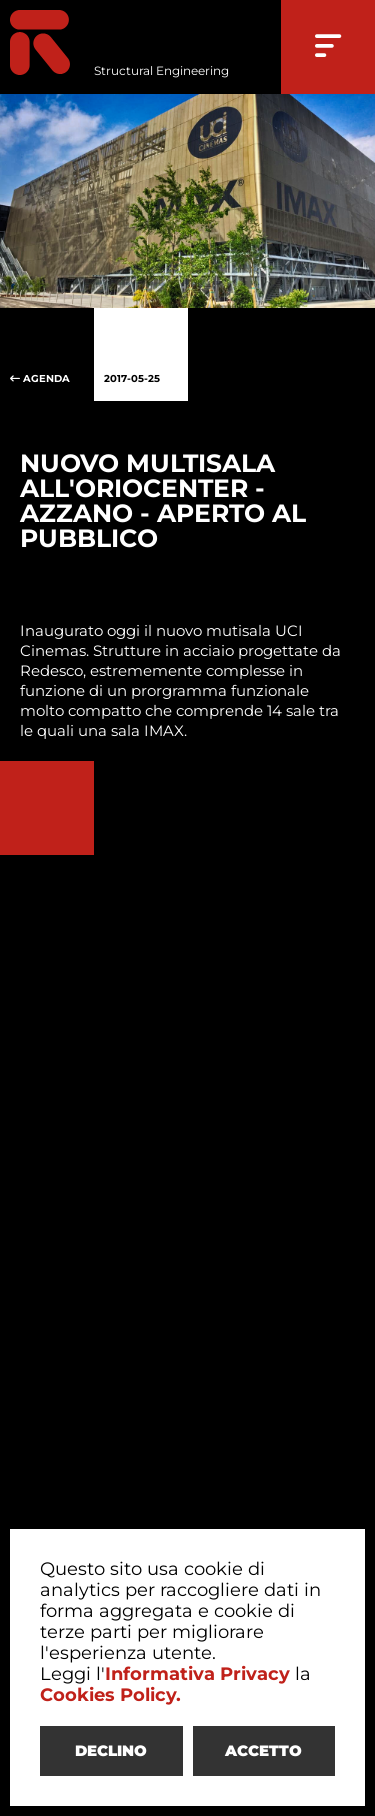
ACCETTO (263, 1750)
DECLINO (111, 1750)
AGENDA (47, 355)
